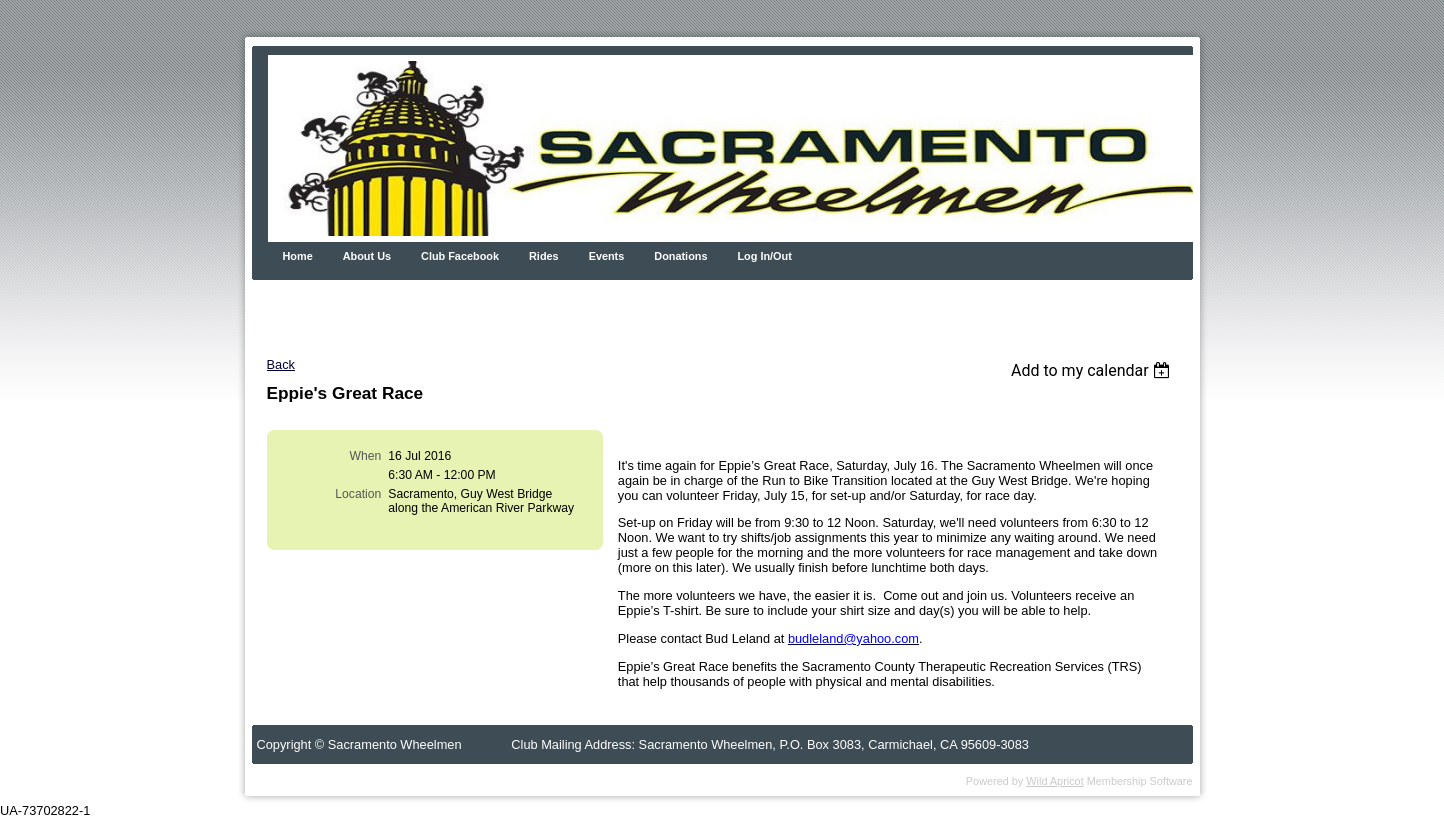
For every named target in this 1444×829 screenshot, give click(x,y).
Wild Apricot (1054, 781)
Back (281, 364)
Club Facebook (460, 256)
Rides (544, 256)
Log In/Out (764, 256)
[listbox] (1093, 370)
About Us (367, 256)
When (366, 456)
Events (607, 256)
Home (298, 256)
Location (358, 494)
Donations (680, 256)
